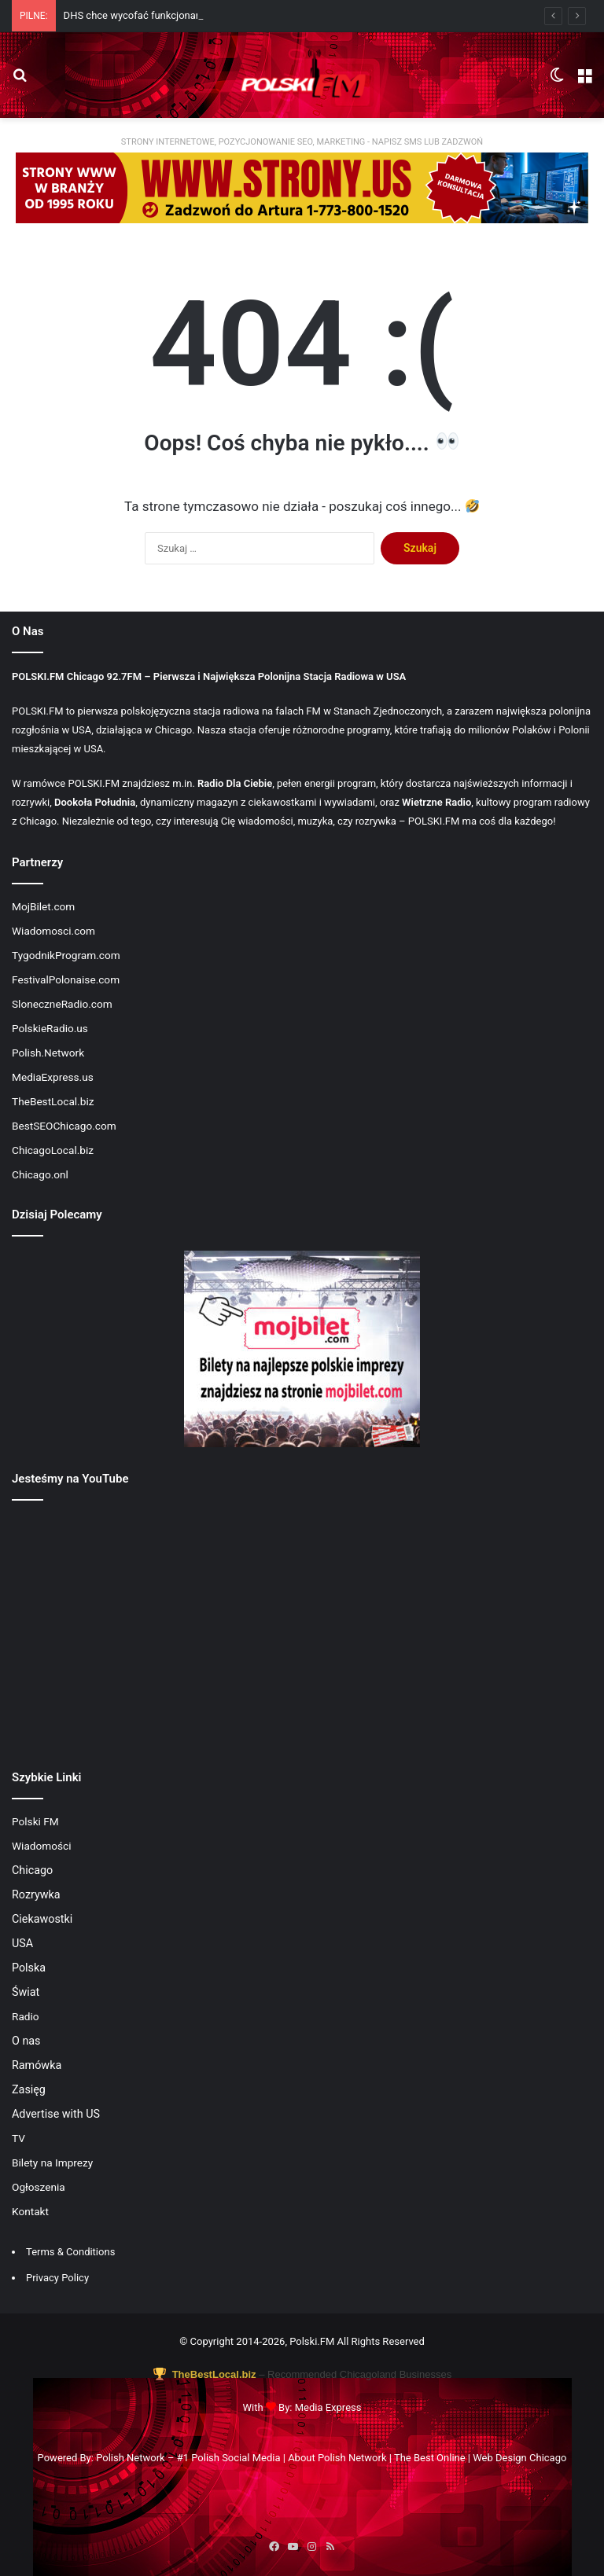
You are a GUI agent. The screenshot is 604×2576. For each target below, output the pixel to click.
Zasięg (29, 2089)
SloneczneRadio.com (62, 1004)
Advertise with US (56, 2113)
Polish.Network (48, 1052)
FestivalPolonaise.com (66, 979)
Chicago (32, 1870)
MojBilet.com (43, 906)
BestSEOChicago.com (64, 1125)
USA (22, 1943)
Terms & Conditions (70, 2252)
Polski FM (35, 1821)
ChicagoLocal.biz (53, 1150)
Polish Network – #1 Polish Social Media (188, 2458)
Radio (25, 2016)
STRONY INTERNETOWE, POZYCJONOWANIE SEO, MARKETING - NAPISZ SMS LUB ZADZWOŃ (302, 142)
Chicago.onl (40, 1174)
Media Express (328, 2407)
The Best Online (430, 2458)
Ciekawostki (42, 1919)
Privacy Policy (57, 2278)
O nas (26, 2040)
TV (18, 2138)
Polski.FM (311, 2341)
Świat (25, 1992)
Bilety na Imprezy (52, 2162)
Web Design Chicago (519, 2458)
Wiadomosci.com (53, 930)
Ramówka (36, 2065)
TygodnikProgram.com (66, 955)
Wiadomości (42, 1845)
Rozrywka (36, 1894)
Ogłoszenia (38, 2187)
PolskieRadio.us (50, 1028)
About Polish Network (337, 2458)
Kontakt (30, 2211)
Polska (29, 1967)
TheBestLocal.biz (53, 1101)
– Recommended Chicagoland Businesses (302, 2374)
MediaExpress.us (53, 1077)
